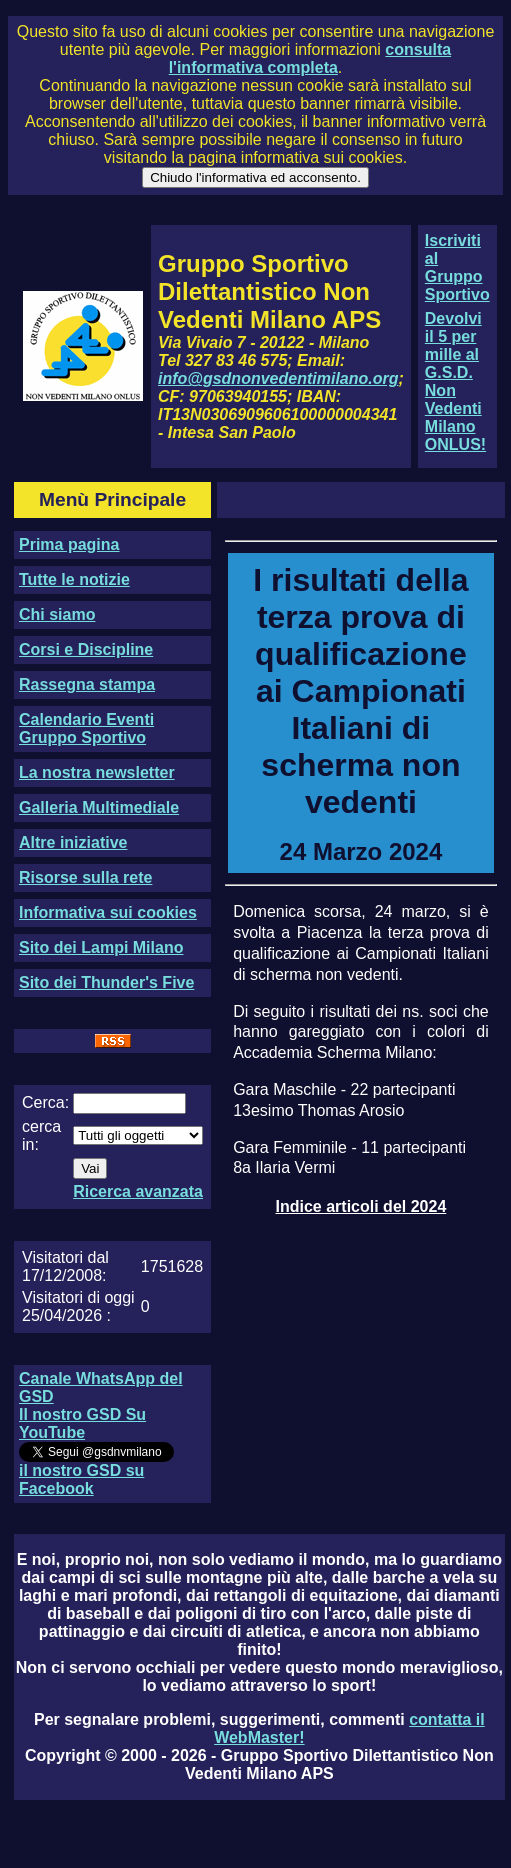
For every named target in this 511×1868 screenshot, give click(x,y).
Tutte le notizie (74, 579)
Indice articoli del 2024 (361, 1206)
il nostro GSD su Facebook (81, 1479)
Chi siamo (57, 614)
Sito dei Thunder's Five (106, 982)
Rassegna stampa (87, 684)
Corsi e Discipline (86, 649)
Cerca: (45, 1102)
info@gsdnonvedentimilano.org (278, 378)
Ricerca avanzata (138, 1191)
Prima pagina (69, 544)
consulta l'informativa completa (310, 58)
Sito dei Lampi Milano (101, 947)
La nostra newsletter (97, 772)
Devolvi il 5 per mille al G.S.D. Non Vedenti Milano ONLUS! (455, 381)
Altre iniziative (73, 842)
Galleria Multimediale (99, 807)
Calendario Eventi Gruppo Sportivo (86, 728)
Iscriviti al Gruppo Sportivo (457, 267)
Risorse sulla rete (85, 877)
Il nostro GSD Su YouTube (82, 1423)
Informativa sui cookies (108, 912)
